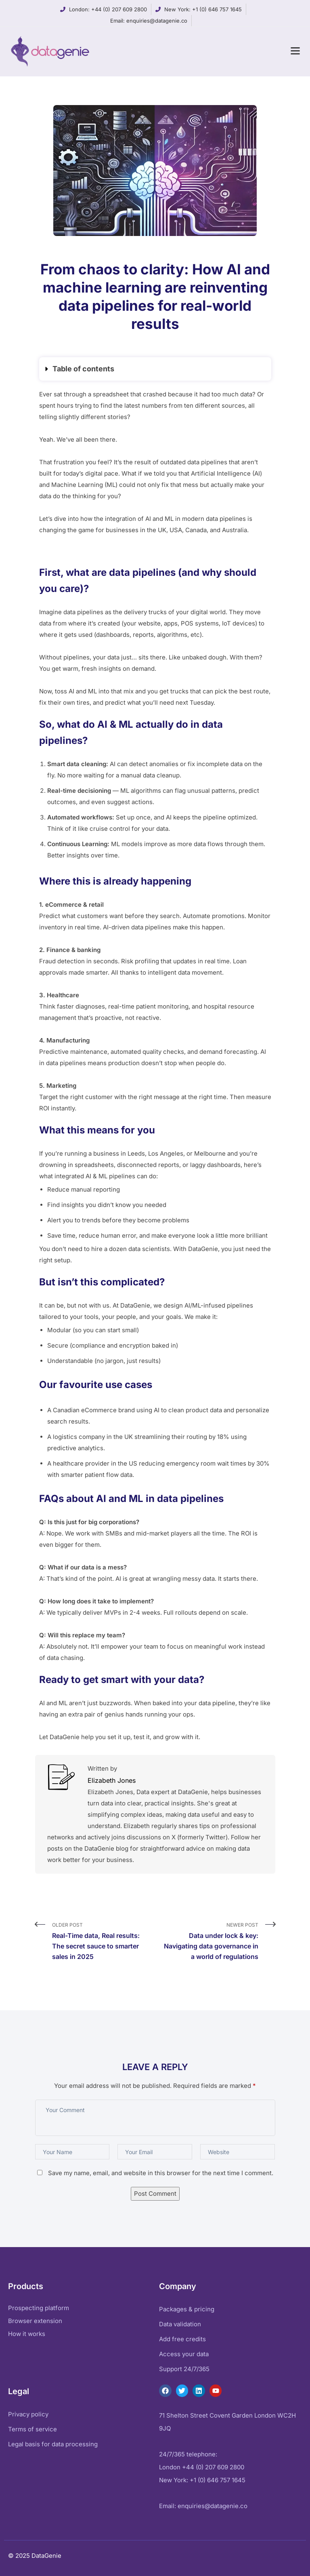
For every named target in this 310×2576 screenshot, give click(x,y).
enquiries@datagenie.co (156, 20)
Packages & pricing (186, 2309)
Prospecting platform (38, 2308)
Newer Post (209, 1942)
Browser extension (35, 2321)
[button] (155, 369)
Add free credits (182, 2339)
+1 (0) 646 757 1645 (217, 9)
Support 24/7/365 (184, 2369)
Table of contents (83, 368)
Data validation (180, 2324)
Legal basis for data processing (53, 2444)
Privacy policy (28, 2414)
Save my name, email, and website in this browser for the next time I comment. (160, 2173)
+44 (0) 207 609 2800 (119, 9)
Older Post (100, 1942)
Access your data (184, 2354)
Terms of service (32, 2429)
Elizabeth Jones (112, 1780)
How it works (26, 2334)
